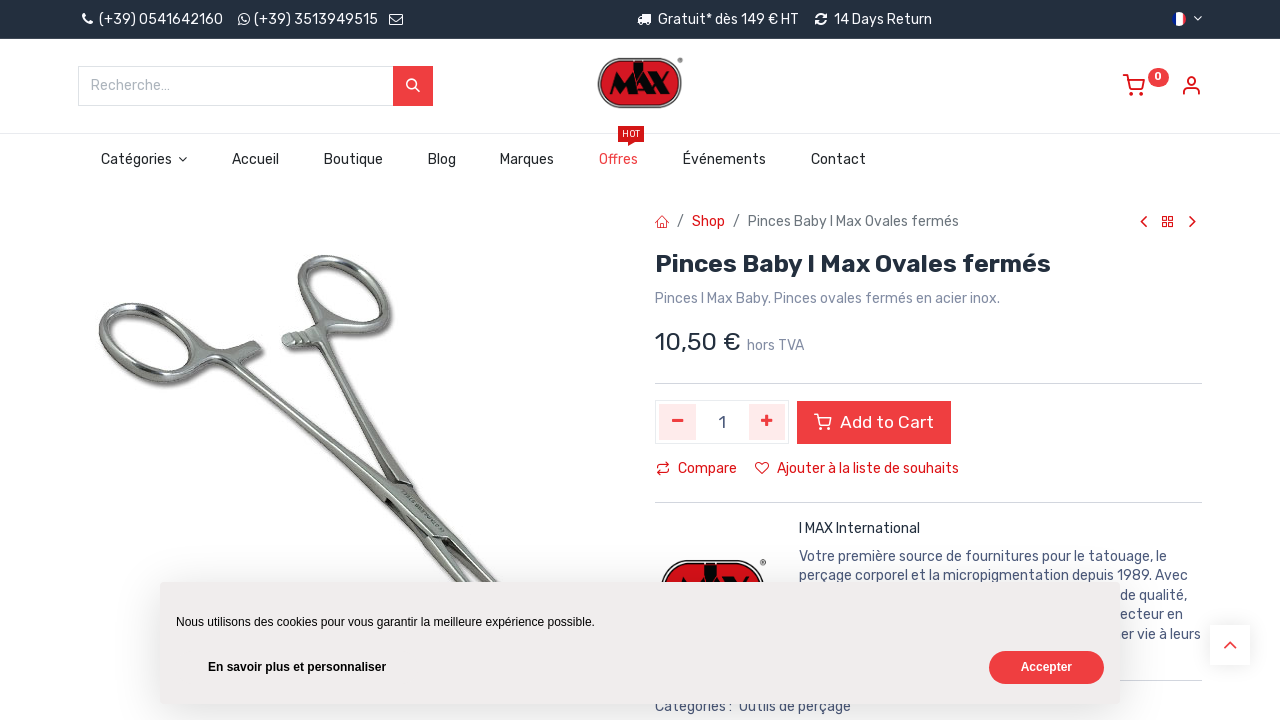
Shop (708, 221)
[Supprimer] (677, 422)
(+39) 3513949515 (316, 19)
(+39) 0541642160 (150, 19)
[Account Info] (1191, 88)
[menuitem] (256, 160)
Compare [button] (696, 468)
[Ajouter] (767, 422)
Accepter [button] (1046, 667)
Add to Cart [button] (874, 422)
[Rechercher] (413, 86)
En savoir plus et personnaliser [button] (297, 667)
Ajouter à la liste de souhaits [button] (857, 468)
